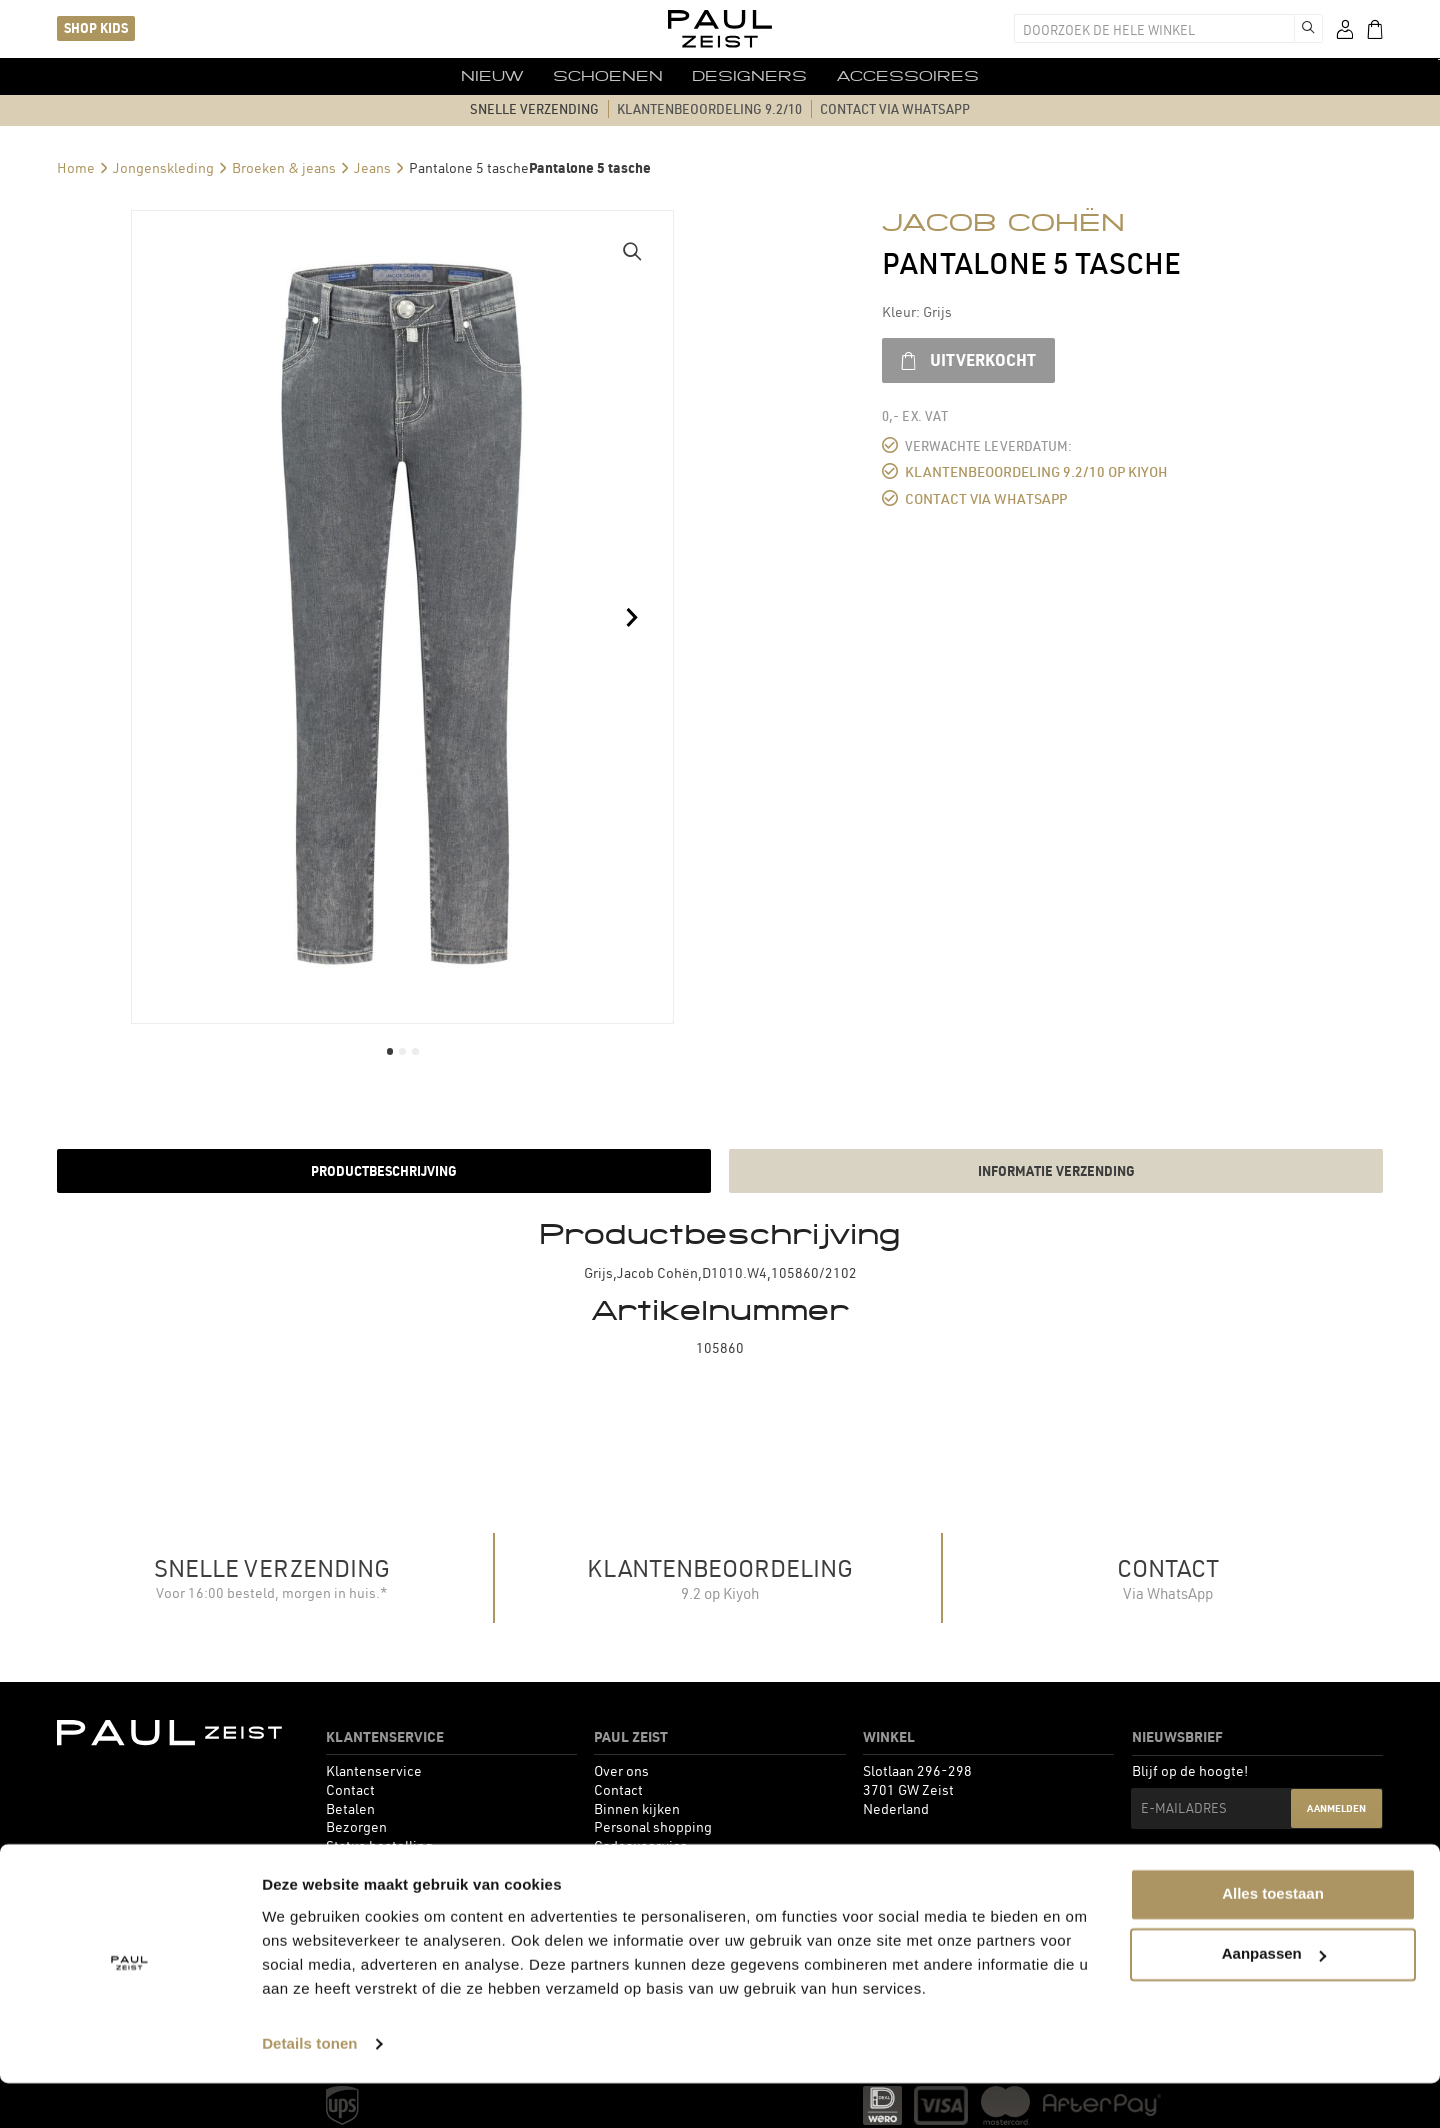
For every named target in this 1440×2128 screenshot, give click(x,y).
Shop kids (96, 28)
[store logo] (720, 29)
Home (76, 167)
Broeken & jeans (284, 167)
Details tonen (309, 2088)
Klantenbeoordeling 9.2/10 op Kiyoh (1027, 471)
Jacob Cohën (1003, 222)
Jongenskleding (163, 167)
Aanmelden (1336, 1808)
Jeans (372, 167)
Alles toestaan (1273, 1938)
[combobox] (1156, 28)
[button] (633, 251)
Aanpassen (1274, 1998)
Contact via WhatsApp (980, 498)
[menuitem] (469, 75)
